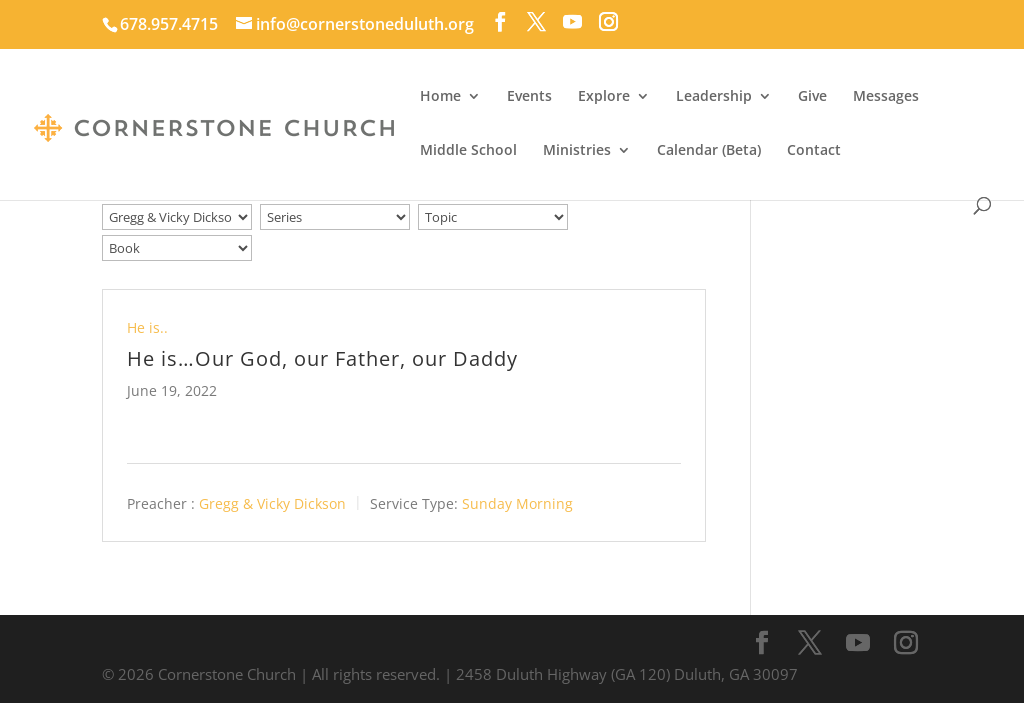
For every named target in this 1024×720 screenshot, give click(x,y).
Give (812, 97)
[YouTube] (572, 22)
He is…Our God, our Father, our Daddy (322, 358)
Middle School (468, 151)
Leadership (714, 97)
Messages (886, 97)
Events (529, 97)
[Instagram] (608, 22)
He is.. (147, 327)
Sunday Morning (517, 503)
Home (440, 97)
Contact (814, 151)
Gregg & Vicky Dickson (272, 503)
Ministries (577, 151)
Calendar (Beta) (709, 151)
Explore (604, 97)
